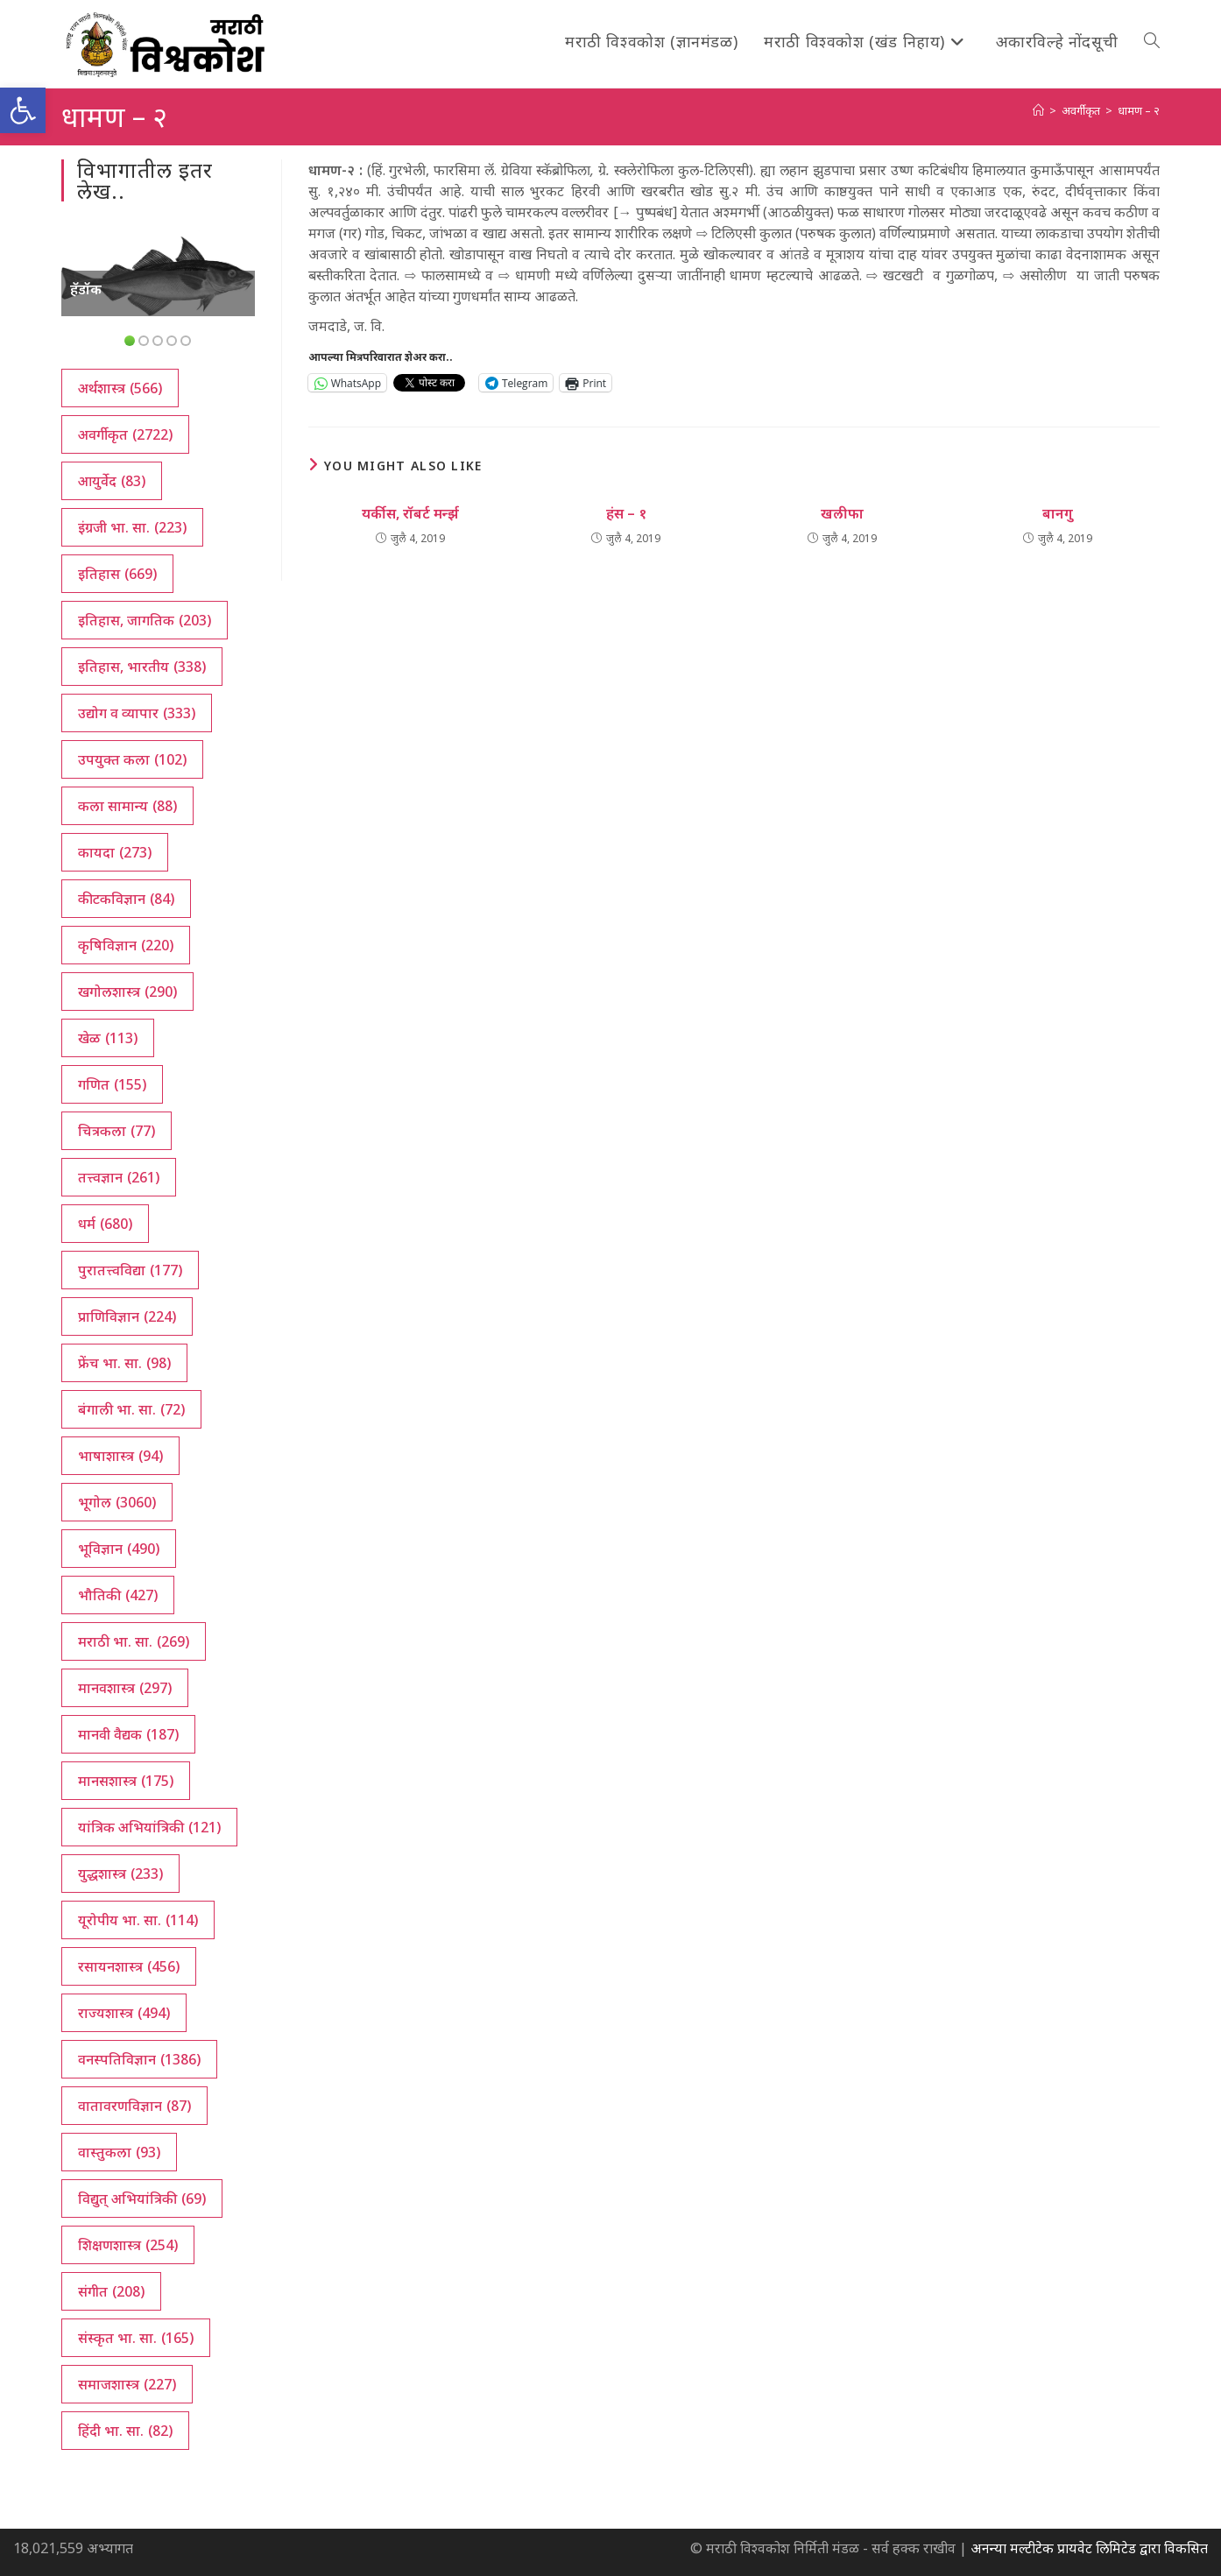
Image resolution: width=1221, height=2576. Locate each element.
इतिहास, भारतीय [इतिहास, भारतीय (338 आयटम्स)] (142, 666)
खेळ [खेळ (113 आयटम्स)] (108, 1037)
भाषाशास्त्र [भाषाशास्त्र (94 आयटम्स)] (120, 1455)
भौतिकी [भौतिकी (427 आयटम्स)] (118, 1595)
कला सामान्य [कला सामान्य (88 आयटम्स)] (127, 805)
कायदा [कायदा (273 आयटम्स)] (115, 852)
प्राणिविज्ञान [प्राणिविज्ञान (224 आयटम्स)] (127, 1316)
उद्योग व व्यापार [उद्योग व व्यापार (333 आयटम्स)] (136, 712)
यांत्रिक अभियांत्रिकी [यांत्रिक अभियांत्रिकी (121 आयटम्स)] (149, 1827)
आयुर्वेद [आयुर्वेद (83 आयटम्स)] (111, 480)
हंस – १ (626, 513)
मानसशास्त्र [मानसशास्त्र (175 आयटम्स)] (125, 1780)
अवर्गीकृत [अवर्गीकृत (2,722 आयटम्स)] (125, 434)
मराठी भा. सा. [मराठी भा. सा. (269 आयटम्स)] (133, 1641)
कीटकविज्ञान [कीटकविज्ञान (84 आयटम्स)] (126, 898)
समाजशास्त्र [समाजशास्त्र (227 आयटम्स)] (127, 2384)
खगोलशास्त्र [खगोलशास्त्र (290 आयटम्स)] (127, 991)
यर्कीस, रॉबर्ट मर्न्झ (410, 513)
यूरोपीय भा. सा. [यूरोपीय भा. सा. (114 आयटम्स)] (138, 1919)
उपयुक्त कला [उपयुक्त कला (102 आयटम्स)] (132, 759)
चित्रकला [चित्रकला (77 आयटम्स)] (116, 1130)
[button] (23, 110)
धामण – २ (1139, 110)
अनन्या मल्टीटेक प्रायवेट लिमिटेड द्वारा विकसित (1089, 2548)
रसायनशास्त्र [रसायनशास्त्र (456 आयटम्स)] (129, 1966)
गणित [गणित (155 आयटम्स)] (112, 1084)
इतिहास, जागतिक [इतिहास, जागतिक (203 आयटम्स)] (144, 620)
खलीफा (842, 513)
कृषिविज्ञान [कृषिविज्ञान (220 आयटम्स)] (125, 945)
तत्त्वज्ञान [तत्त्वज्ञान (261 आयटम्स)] (118, 1177)
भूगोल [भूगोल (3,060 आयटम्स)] (117, 1502)
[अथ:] (1038, 110)
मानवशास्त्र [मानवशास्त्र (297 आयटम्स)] (125, 1687)
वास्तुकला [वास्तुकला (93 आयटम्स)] (119, 2152)
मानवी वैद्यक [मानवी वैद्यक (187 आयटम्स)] (128, 1734)
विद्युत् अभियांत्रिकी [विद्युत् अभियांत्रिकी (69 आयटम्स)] (142, 2198)
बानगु (1057, 513)
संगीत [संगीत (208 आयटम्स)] (111, 2291)
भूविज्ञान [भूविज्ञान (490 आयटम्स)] (118, 1548)
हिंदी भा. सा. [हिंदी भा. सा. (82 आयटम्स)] (125, 2430)
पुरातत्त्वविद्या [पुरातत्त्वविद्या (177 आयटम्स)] (130, 1270)
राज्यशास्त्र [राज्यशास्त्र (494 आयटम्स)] (124, 2012)
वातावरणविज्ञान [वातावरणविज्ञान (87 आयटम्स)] (134, 2105)
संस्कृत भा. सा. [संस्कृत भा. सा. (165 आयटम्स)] (136, 2337)
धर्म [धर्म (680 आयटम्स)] (105, 1223)
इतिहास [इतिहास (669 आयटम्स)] (117, 573)
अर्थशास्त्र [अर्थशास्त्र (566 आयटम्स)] (120, 388)
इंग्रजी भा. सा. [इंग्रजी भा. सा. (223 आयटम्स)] (132, 527)
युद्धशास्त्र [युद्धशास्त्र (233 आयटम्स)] (120, 1873)
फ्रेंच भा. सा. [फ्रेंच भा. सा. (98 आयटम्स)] (124, 1362)
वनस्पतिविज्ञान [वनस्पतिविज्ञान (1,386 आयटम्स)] (139, 2059)
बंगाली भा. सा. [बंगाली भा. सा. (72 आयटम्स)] (131, 1409)
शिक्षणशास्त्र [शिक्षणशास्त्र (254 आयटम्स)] (128, 2244)
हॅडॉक (86, 289)
